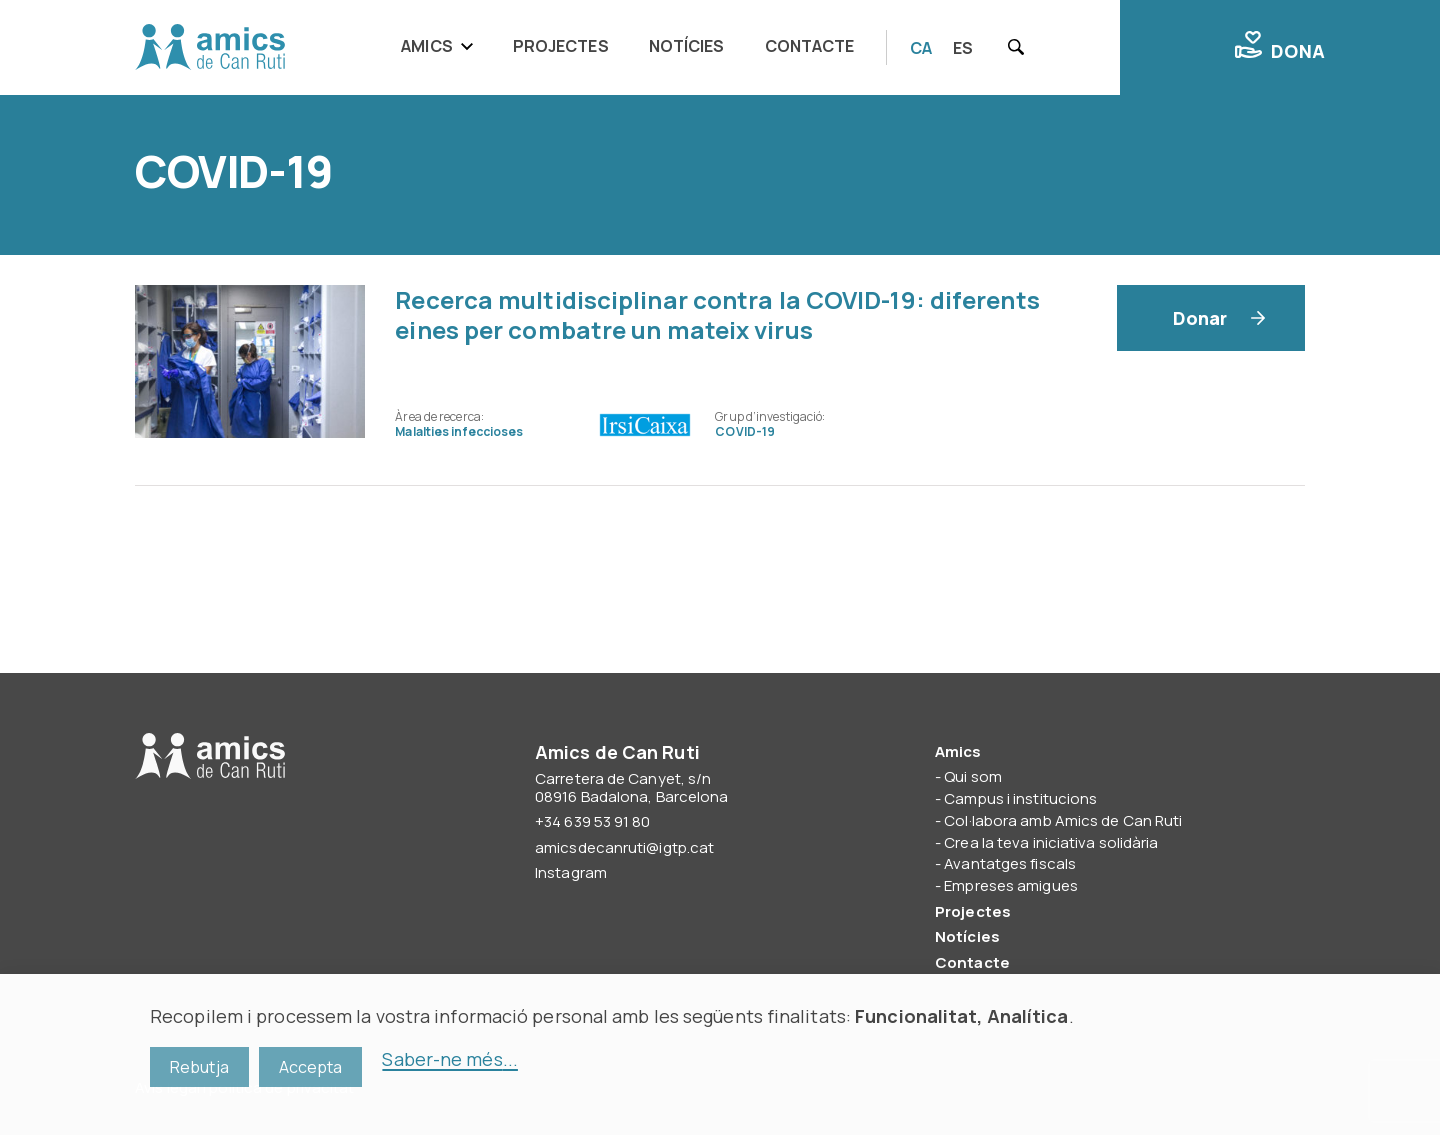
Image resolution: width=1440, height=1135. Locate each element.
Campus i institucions (1020, 798)
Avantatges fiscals (1010, 863)
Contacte (810, 46)
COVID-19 (745, 431)
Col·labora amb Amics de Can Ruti (1063, 820)
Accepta (311, 1067)
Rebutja (199, 1067)
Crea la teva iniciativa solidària (1051, 842)
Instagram (571, 872)
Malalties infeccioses (459, 431)
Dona (1280, 47)
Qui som (973, 776)
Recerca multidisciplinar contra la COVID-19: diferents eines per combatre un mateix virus (717, 314)
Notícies (687, 46)
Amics (427, 46)
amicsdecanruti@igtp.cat (624, 847)
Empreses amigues (1011, 885)
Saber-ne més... (450, 1059)
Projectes (561, 46)
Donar (1200, 318)
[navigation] (634, 47)
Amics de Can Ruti (210, 48)
